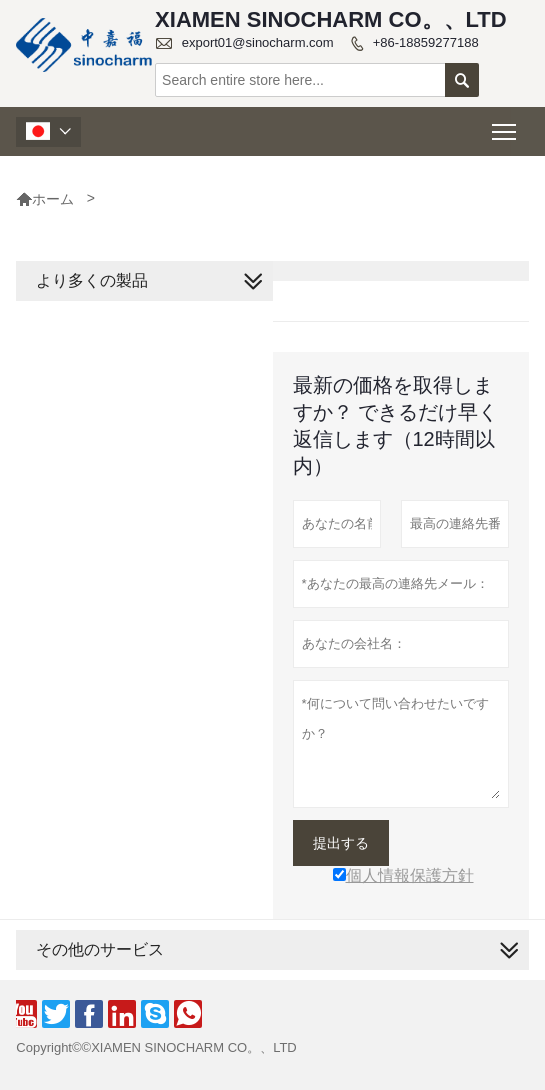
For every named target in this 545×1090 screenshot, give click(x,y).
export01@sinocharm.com (258, 42)
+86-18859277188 (426, 42)
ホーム (45, 199)
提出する (341, 843)
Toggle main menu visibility (505, 125)
